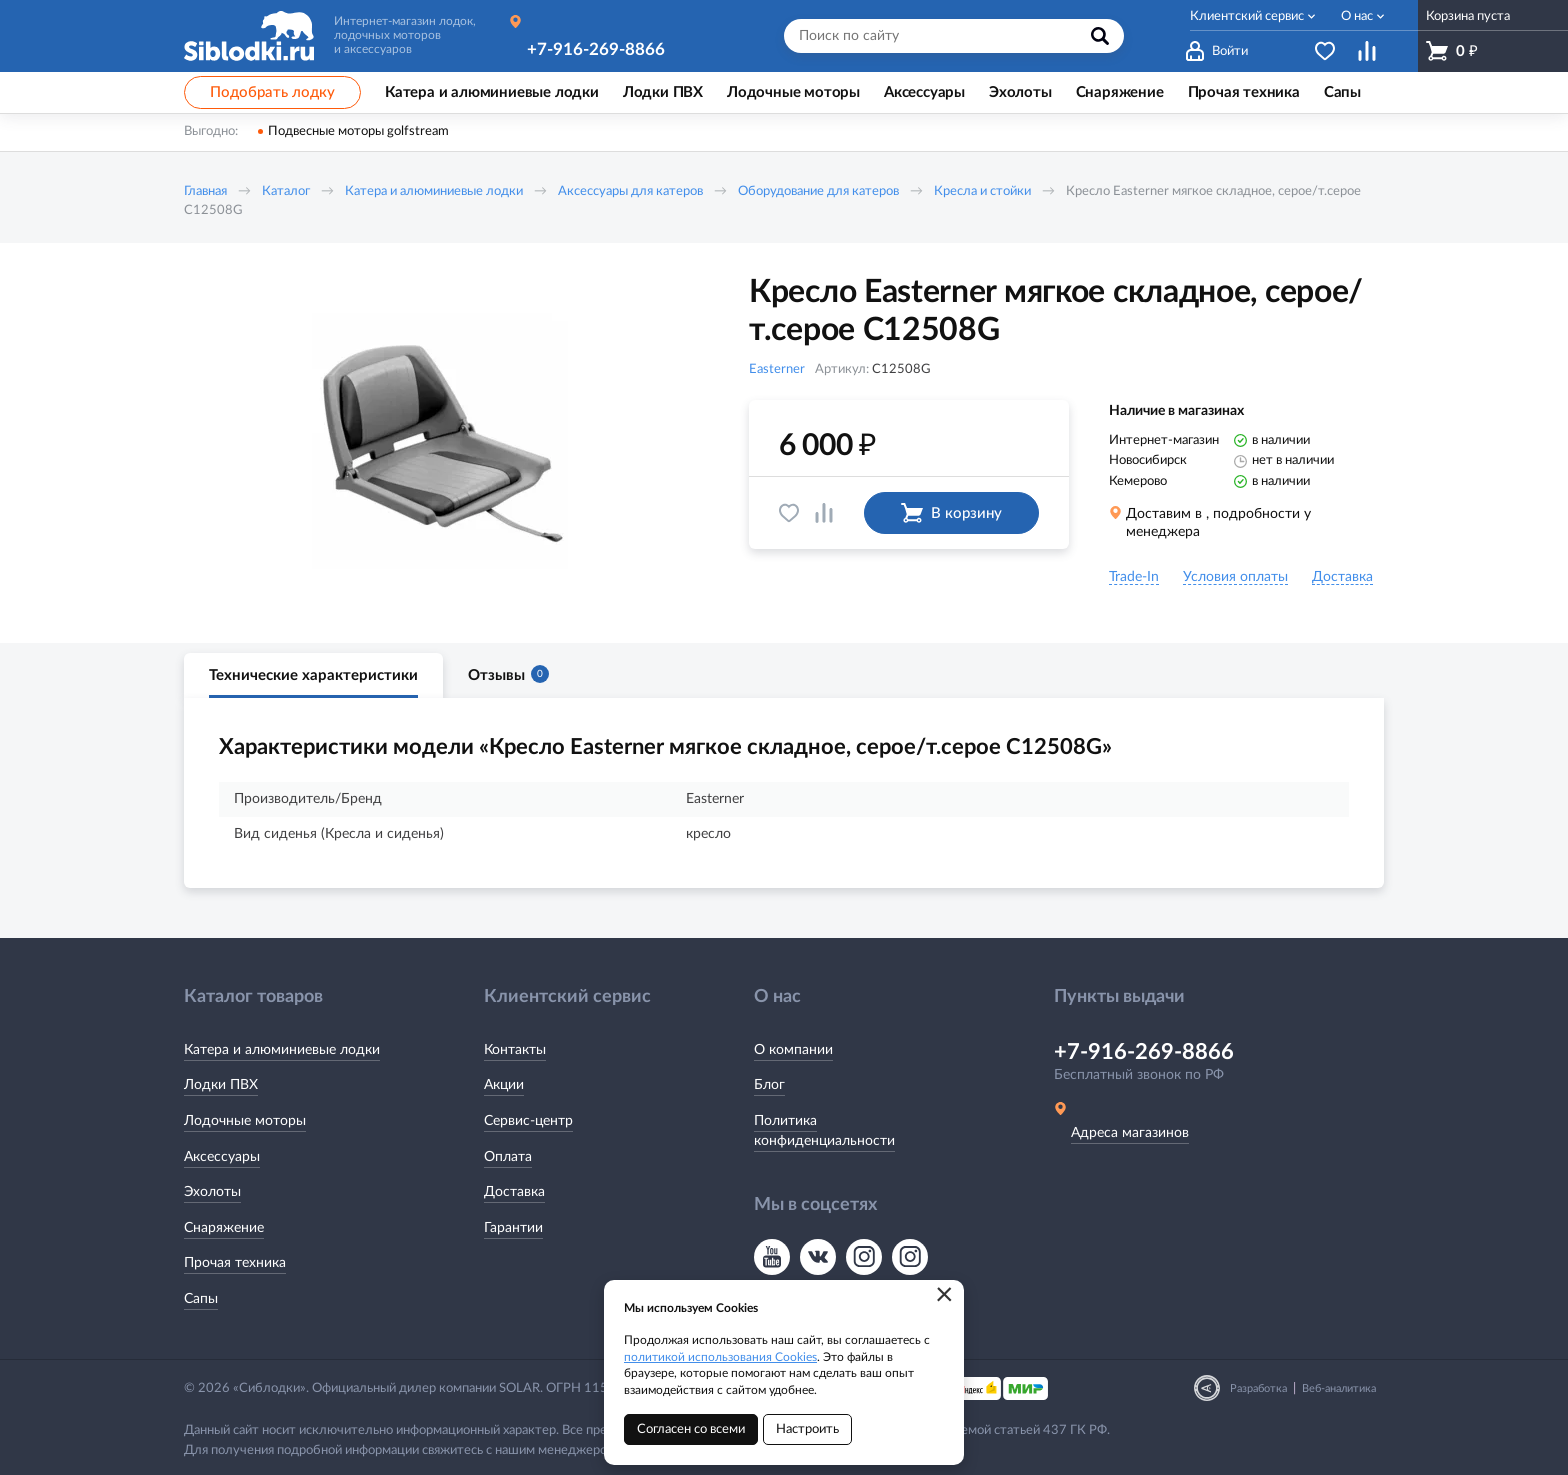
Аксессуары (222, 1157)
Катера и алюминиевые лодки (434, 191)
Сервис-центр (528, 1121)
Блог (769, 1085)
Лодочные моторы (245, 1121)
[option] (439, 443)
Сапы (201, 1299)
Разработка (1258, 1388)
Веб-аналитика (1339, 1388)
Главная (205, 191)
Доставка (514, 1192)
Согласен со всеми (691, 1429)
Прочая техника (235, 1263)
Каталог (286, 191)
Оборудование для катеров (818, 191)
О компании (793, 1050)
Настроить (807, 1429)
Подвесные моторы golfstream (358, 131)
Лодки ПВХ (221, 1085)
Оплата (508, 1157)
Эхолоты (212, 1192)
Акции (504, 1085)
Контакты (515, 1050)
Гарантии (513, 1228)
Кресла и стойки (982, 191)
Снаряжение (224, 1228)
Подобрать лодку (272, 92)
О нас (1357, 16)
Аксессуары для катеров (630, 191)
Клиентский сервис (1247, 16)
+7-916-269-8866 (596, 49)
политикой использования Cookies (720, 1357)
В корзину (951, 513)
